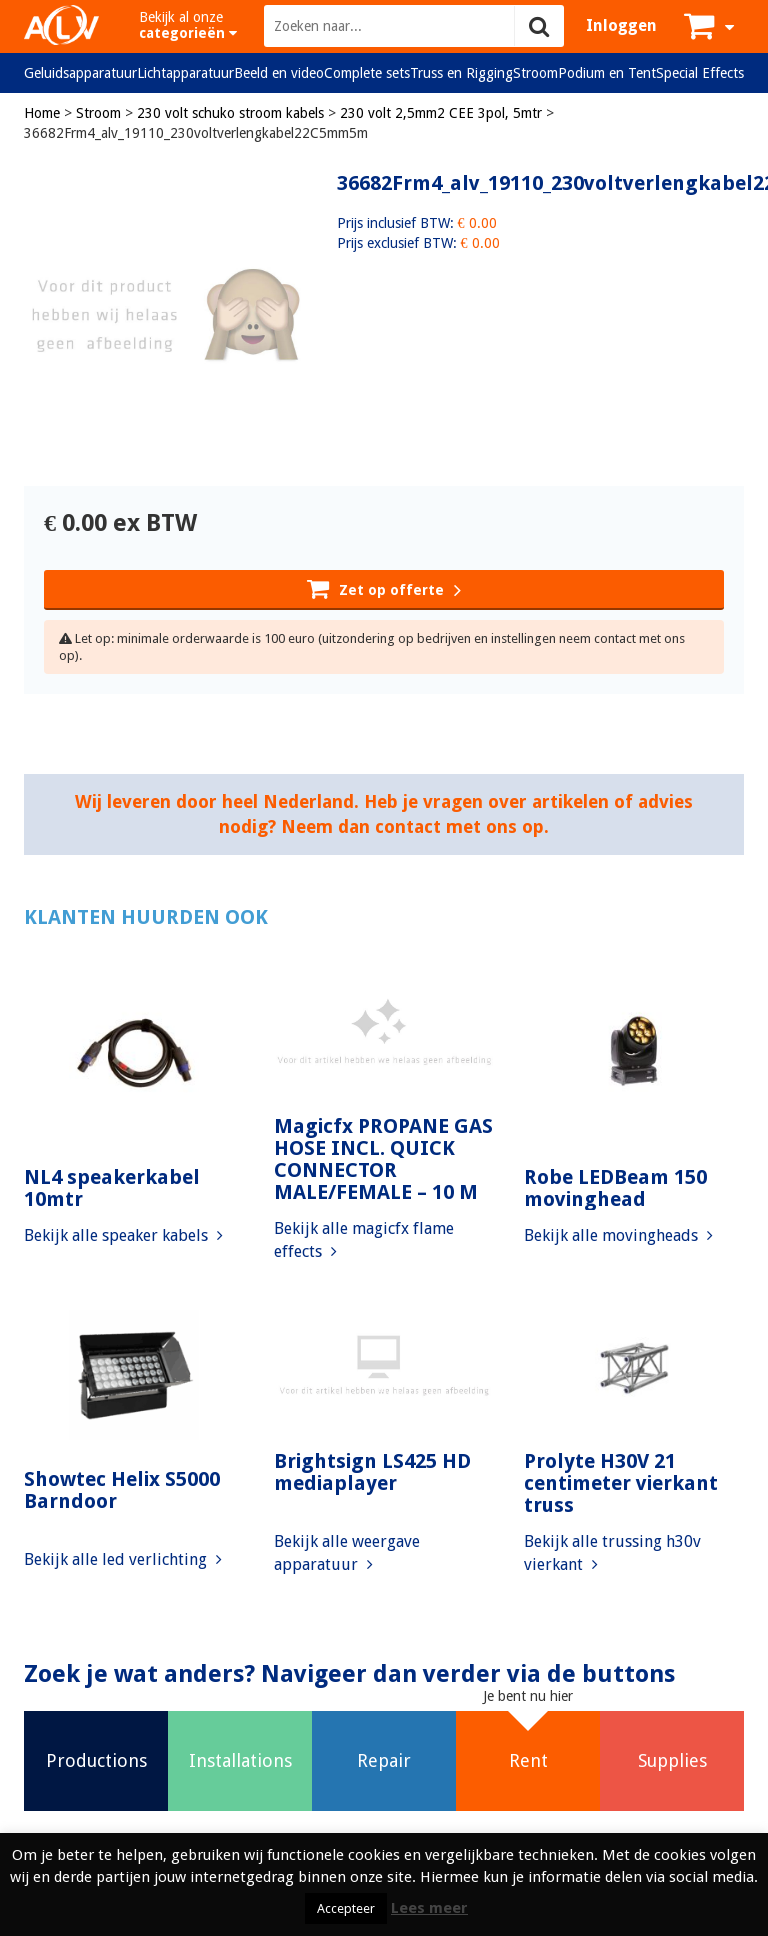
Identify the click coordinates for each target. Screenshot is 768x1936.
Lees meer (429, 1908)
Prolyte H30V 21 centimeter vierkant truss (621, 1483)
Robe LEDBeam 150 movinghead (615, 1188)
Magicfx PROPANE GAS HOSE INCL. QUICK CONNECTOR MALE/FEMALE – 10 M (383, 1159)
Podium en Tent (607, 73)
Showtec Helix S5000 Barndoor (122, 1490)
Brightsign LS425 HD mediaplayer (372, 1472)
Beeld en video (279, 73)
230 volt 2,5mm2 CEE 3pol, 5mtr (441, 113)
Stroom (535, 73)
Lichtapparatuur (185, 73)
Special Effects (700, 73)
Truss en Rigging (461, 73)
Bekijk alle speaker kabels (123, 1235)
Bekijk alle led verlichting (123, 1559)
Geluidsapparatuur (80, 73)
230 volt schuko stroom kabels (230, 113)
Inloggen (621, 25)
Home (42, 113)
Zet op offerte (384, 588)
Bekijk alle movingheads (618, 1235)
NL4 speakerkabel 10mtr (112, 1188)
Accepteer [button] (346, 1908)
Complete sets (367, 73)
